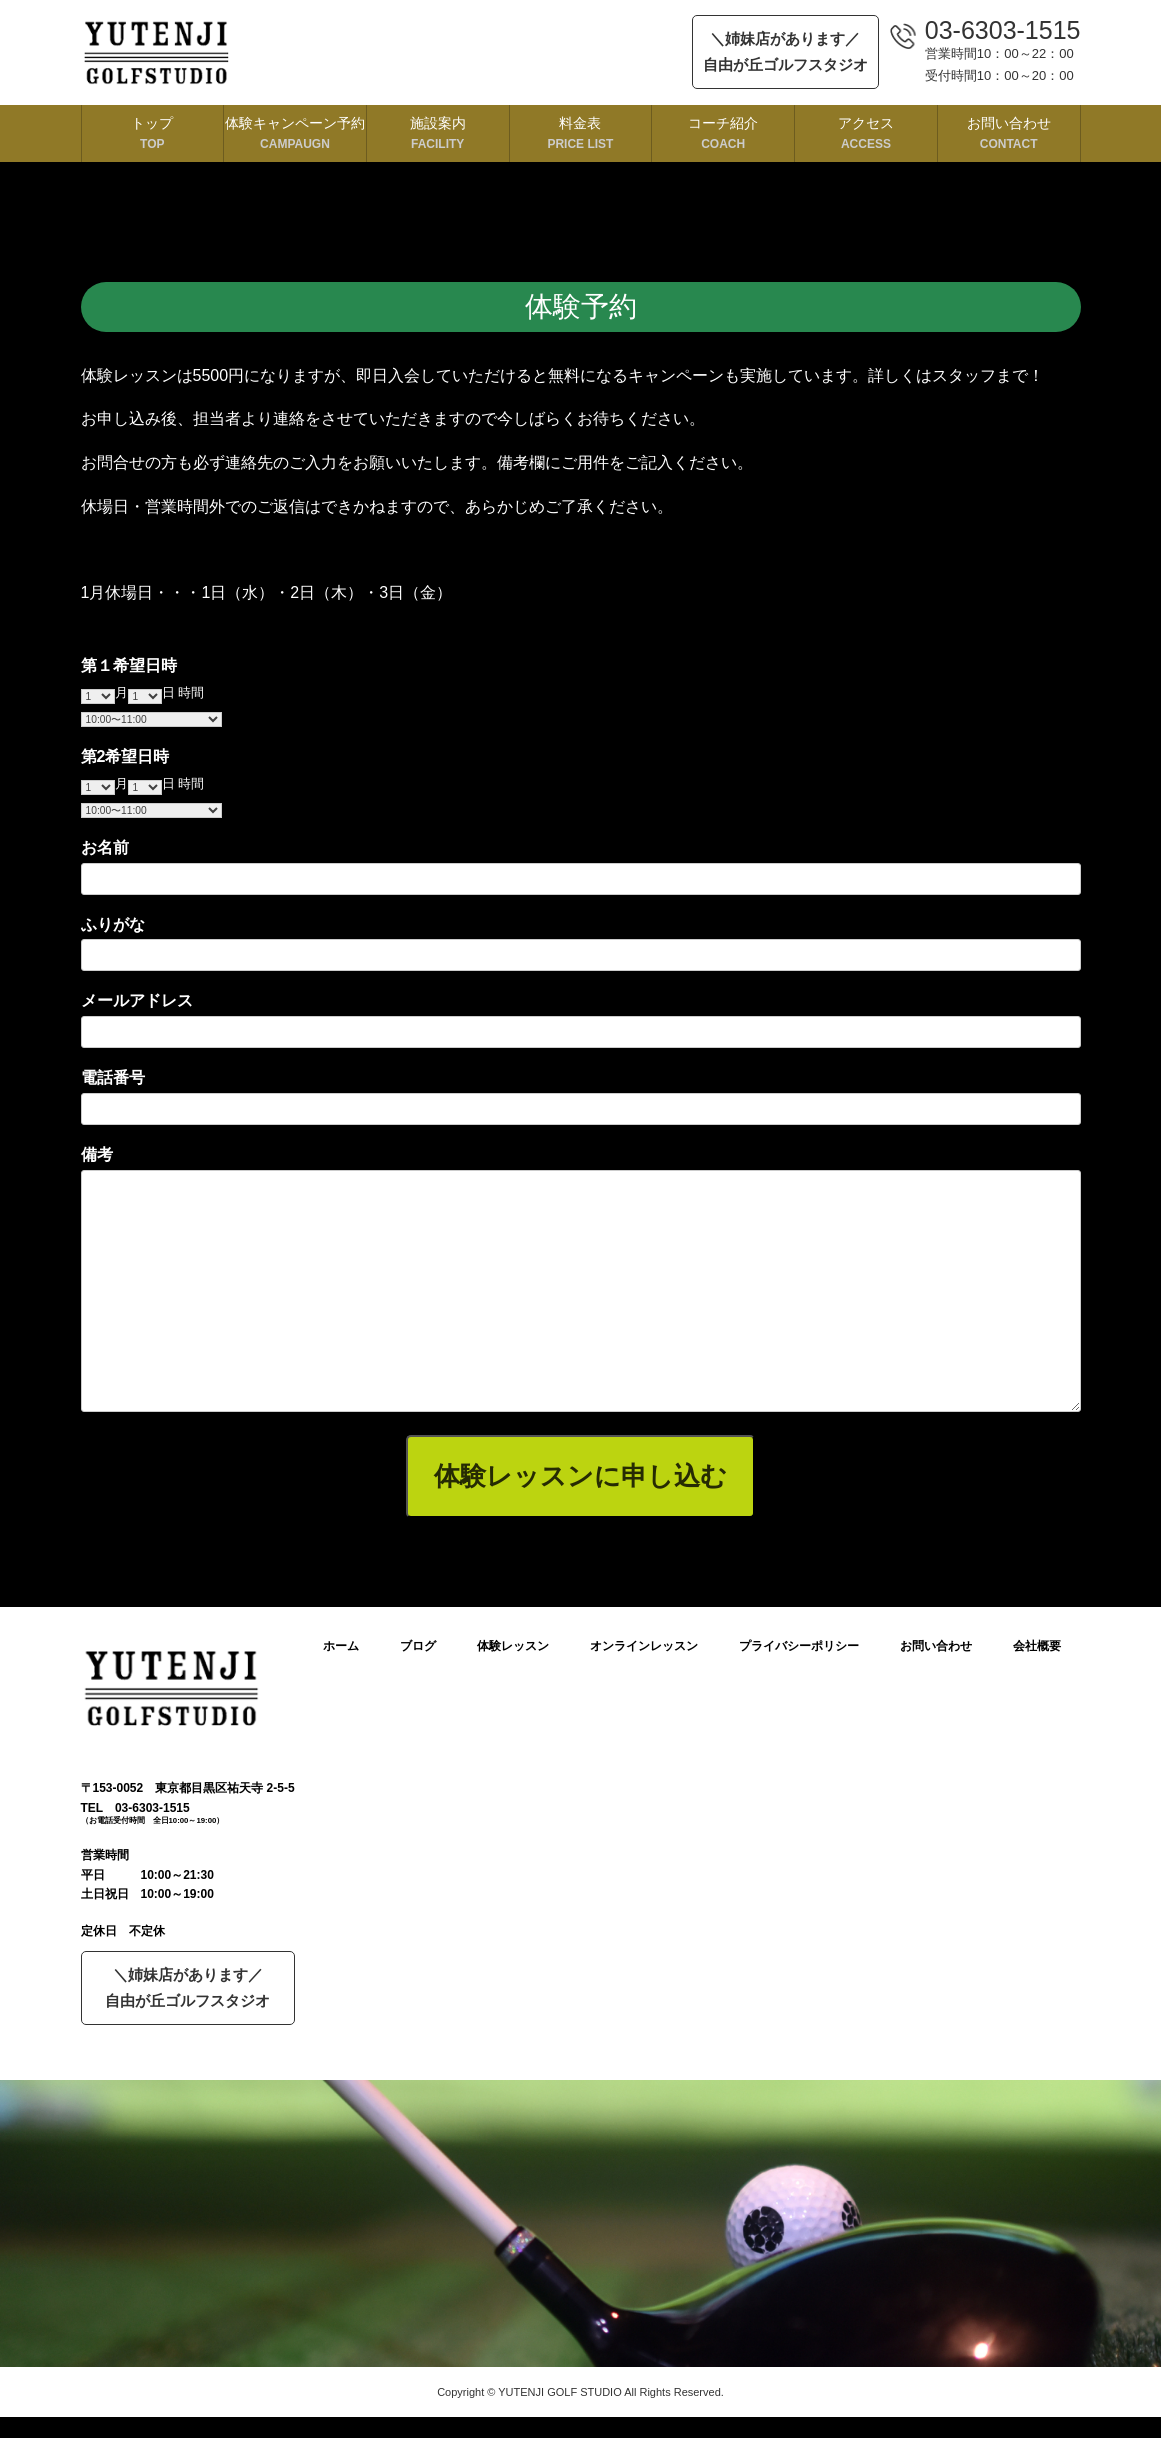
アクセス (866, 133)
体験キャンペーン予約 (295, 133)
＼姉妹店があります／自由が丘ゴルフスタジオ (785, 51)
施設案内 (438, 133)
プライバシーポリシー (799, 1646)
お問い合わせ (1009, 133)
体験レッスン (513, 1646)
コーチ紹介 (723, 133)
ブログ (418, 1646)
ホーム (341, 1646)
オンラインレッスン (644, 1646)
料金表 (581, 133)
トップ (153, 133)
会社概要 (1037, 1646)
